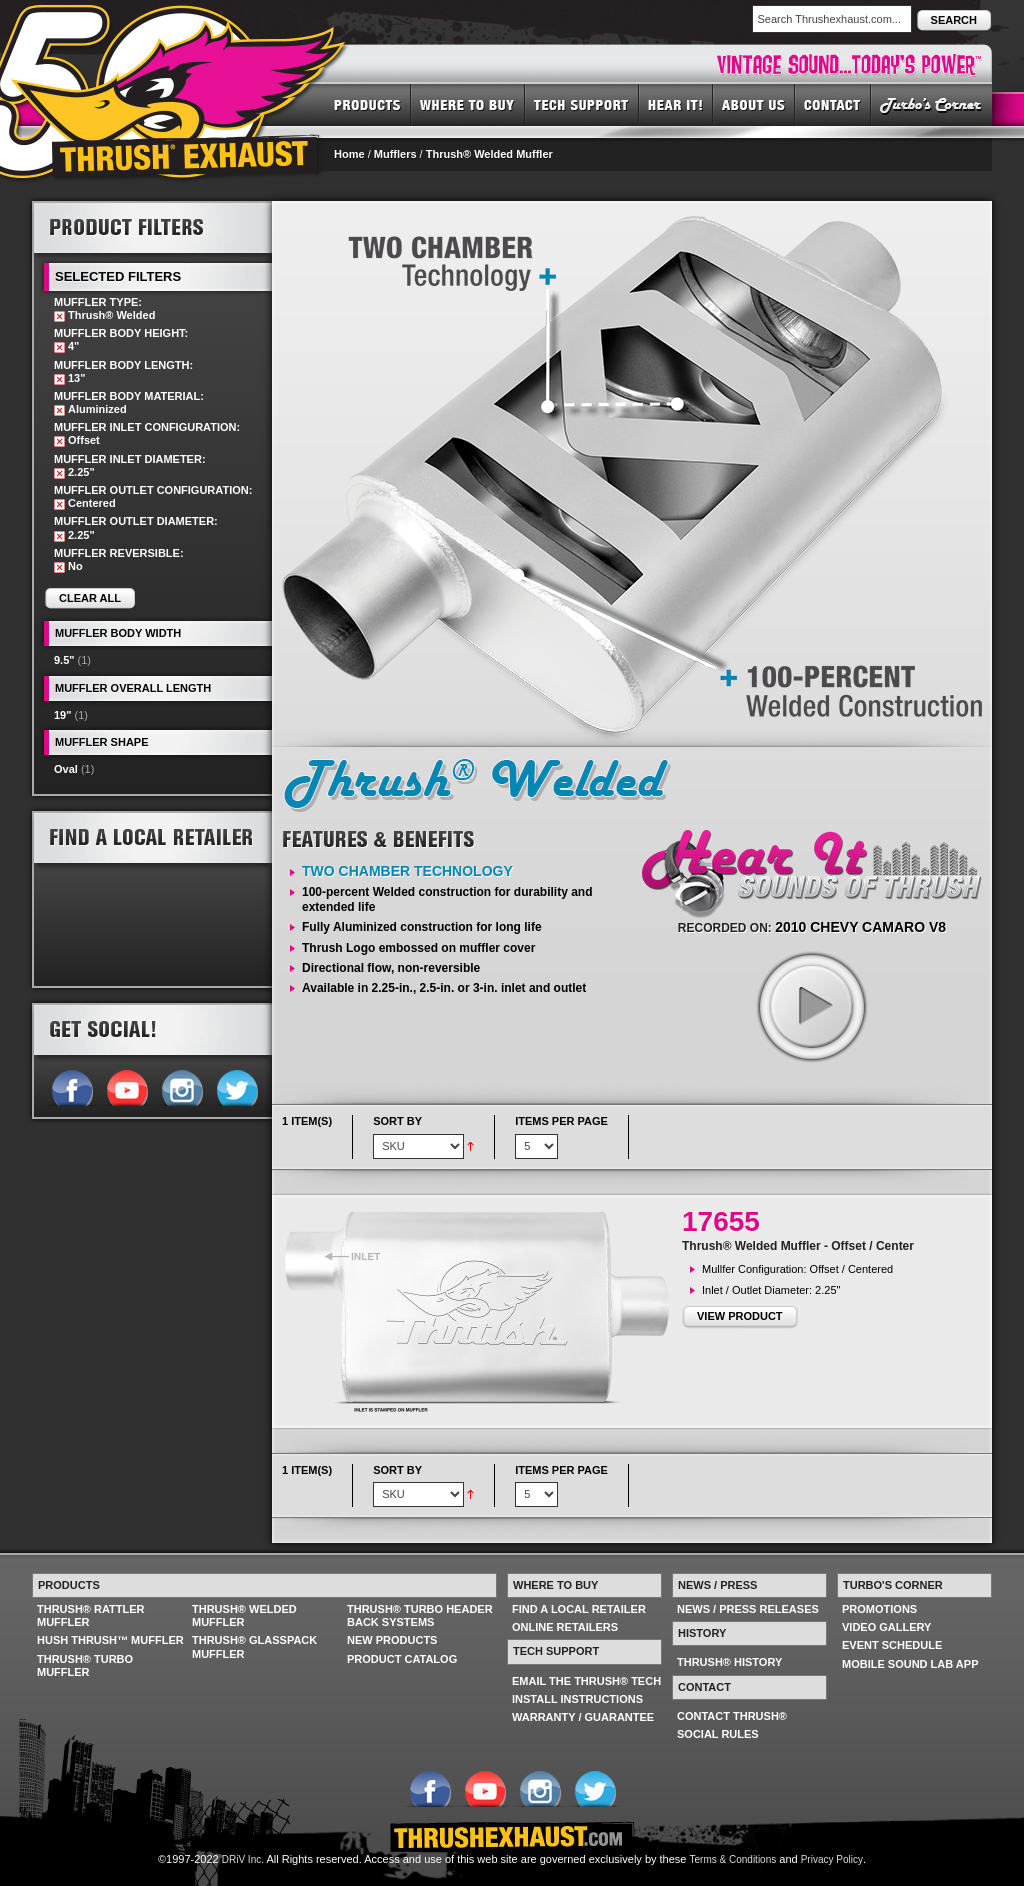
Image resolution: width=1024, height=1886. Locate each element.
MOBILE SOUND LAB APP (910, 1664)
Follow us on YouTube (126, 1086)
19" (62, 715)
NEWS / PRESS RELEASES (748, 1609)
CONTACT (833, 104)
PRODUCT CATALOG (402, 1659)
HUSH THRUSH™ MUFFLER (110, 1640)
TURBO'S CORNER (931, 104)
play (811, 1006)
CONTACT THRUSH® (732, 1716)
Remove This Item (59, 316)
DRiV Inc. (243, 1859)
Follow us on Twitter (236, 1086)
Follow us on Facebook (71, 1086)
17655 (721, 1221)
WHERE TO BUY (468, 104)
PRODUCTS (367, 104)
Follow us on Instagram (181, 1086)
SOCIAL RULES (718, 1734)
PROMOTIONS (879, 1609)
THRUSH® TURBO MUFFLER (85, 1665)
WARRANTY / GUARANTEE (583, 1717)
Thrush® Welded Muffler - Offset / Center (798, 1246)
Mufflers (395, 154)
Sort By (397, 1121)
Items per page (561, 1121)
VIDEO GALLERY (886, 1627)
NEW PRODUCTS (392, 1640)
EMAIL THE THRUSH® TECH (586, 1681)
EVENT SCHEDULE (892, 1645)
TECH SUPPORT (582, 104)
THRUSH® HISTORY (729, 1662)
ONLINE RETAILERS (565, 1627)
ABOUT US (754, 104)
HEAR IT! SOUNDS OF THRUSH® (676, 104)
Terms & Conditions (733, 1859)
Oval (66, 769)
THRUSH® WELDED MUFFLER (244, 1615)
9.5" (64, 660)
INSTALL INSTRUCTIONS (577, 1699)
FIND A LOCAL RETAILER (579, 1609)
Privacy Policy (832, 1859)
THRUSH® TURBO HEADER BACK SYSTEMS (420, 1615)
